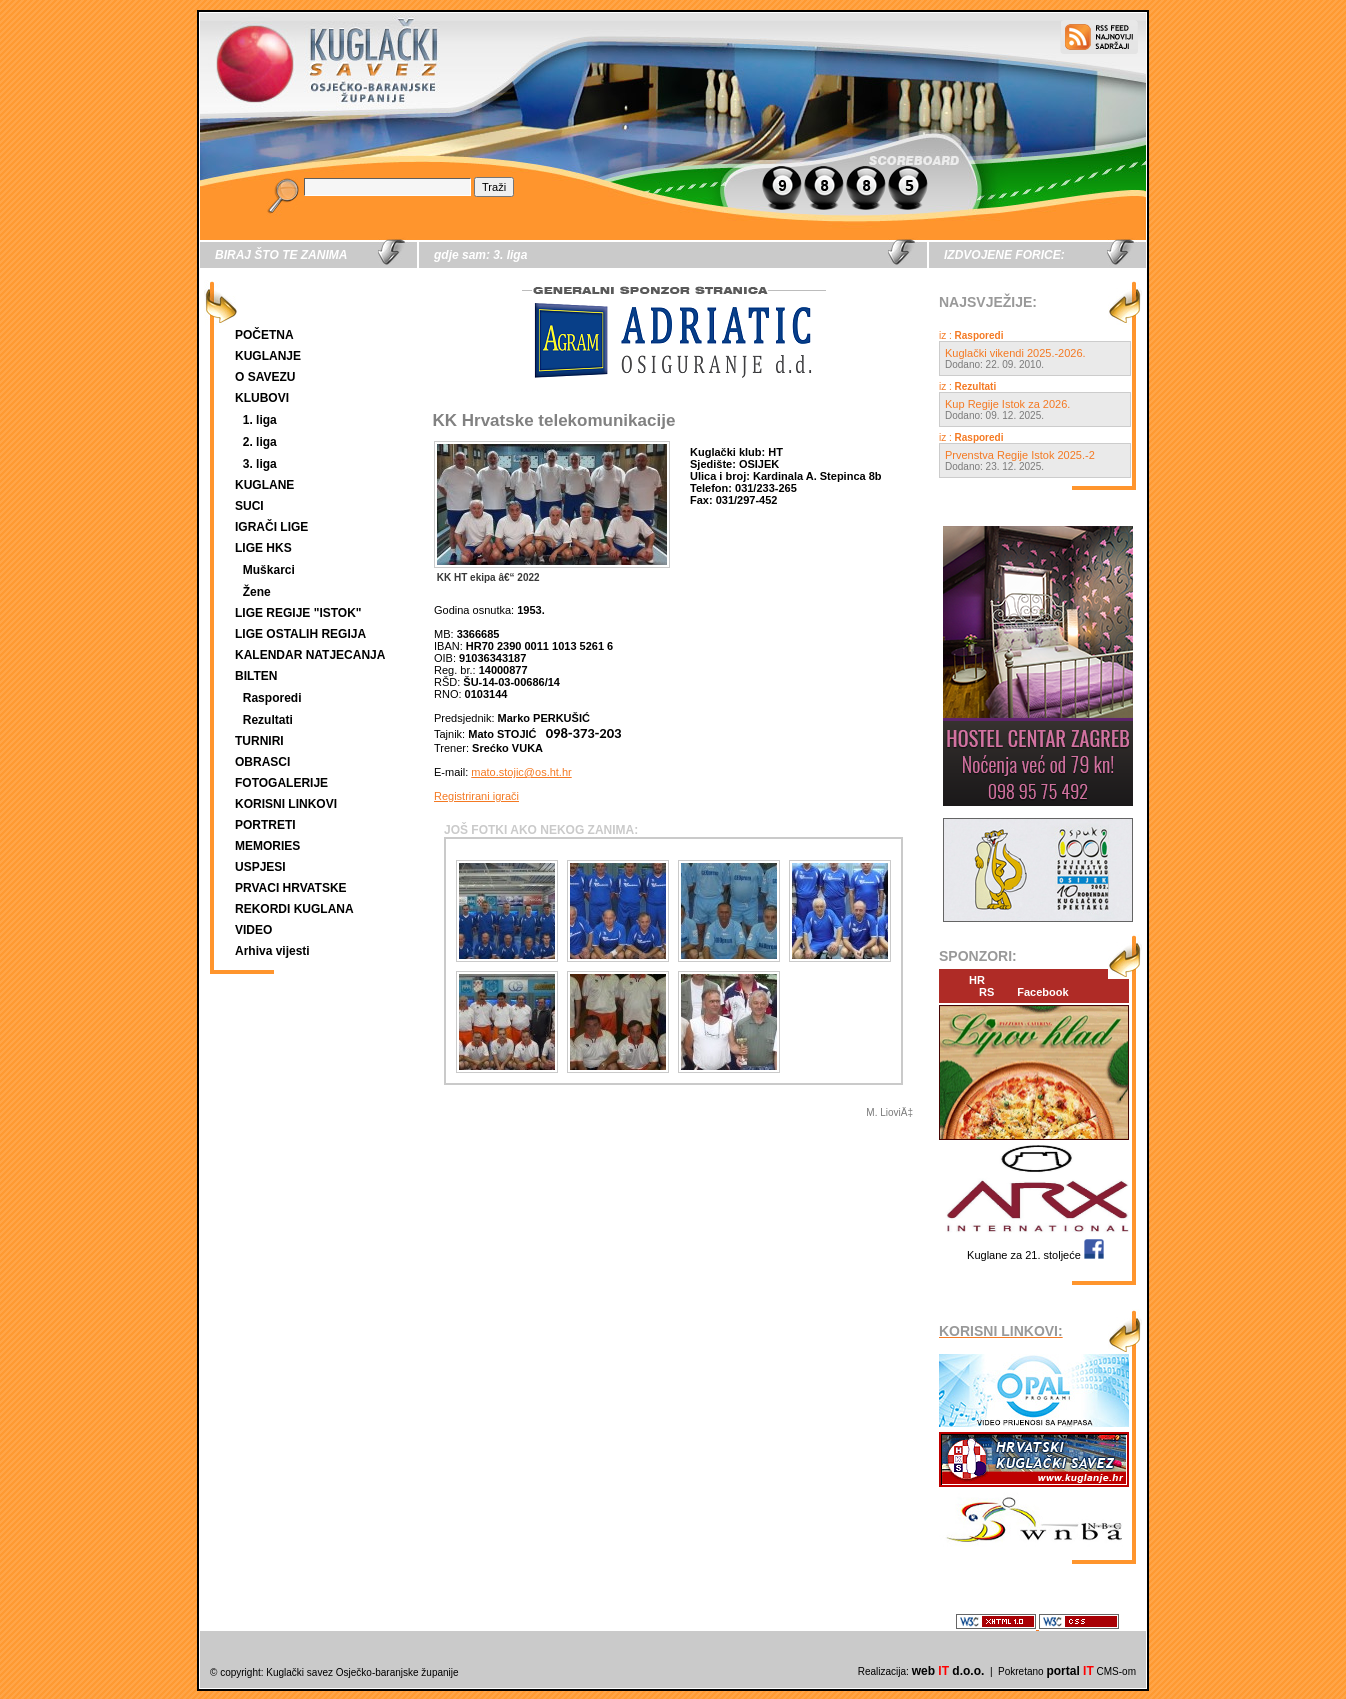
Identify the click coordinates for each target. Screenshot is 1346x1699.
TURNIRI (259, 741)
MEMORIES (267, 846)
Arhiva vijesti (272, 951)
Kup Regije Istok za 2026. (1007, 404)
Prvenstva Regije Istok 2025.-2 (1020, 455)
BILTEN (256, 676)
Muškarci (269, 570)
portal (1069, 1671)
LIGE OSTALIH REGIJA (300, 634)
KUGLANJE (268, 356)
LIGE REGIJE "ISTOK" (298, 613)
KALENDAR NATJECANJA (310, 655)
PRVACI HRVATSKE (291, 888)
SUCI (249, 506)
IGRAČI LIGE (271, 527)
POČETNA (264, 335)
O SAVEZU (265, 377)
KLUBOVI (262, 398)
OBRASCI (262, 762)
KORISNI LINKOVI (286, 804)
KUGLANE (264, 485)
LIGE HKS (263, 548)
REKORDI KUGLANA (294, 909)
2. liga (260, 442)
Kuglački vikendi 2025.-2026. (1015, 353)
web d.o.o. (948, 1671)
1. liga (260, 420)
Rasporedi (272, 698)
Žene (257, 592)
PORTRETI (265, 825)
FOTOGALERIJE (281, 783)
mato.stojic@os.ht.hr (521, 772)
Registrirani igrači (476, 796)
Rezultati (268, 720)
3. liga (260, 464)
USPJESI (260, 867)
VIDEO (253, 930)
